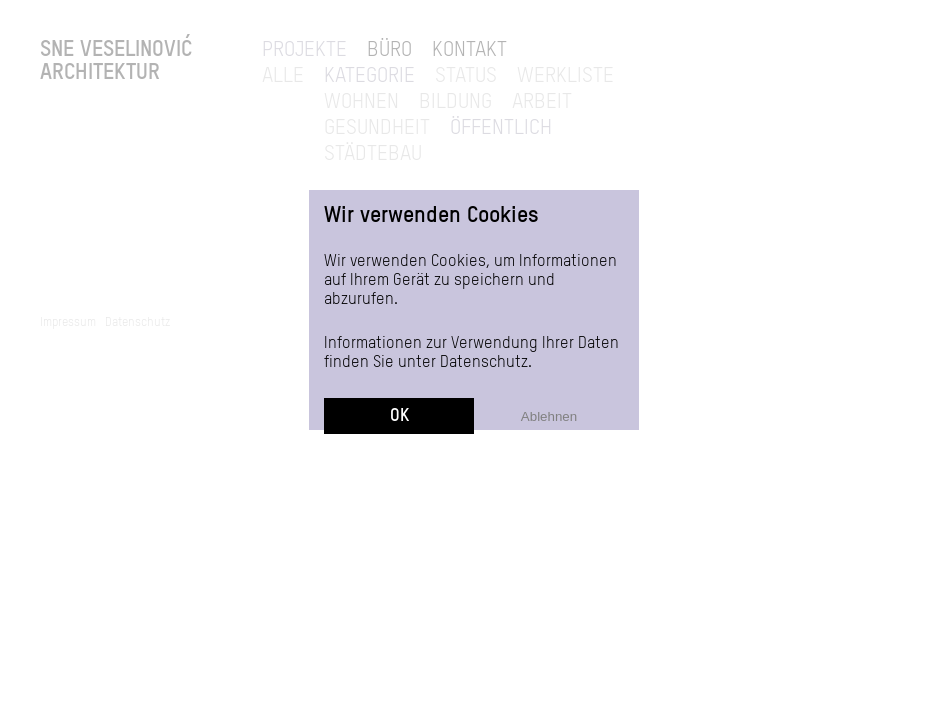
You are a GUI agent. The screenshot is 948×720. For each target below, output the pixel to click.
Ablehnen (549, 416)
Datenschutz (484, 363)
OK (399, 416)
